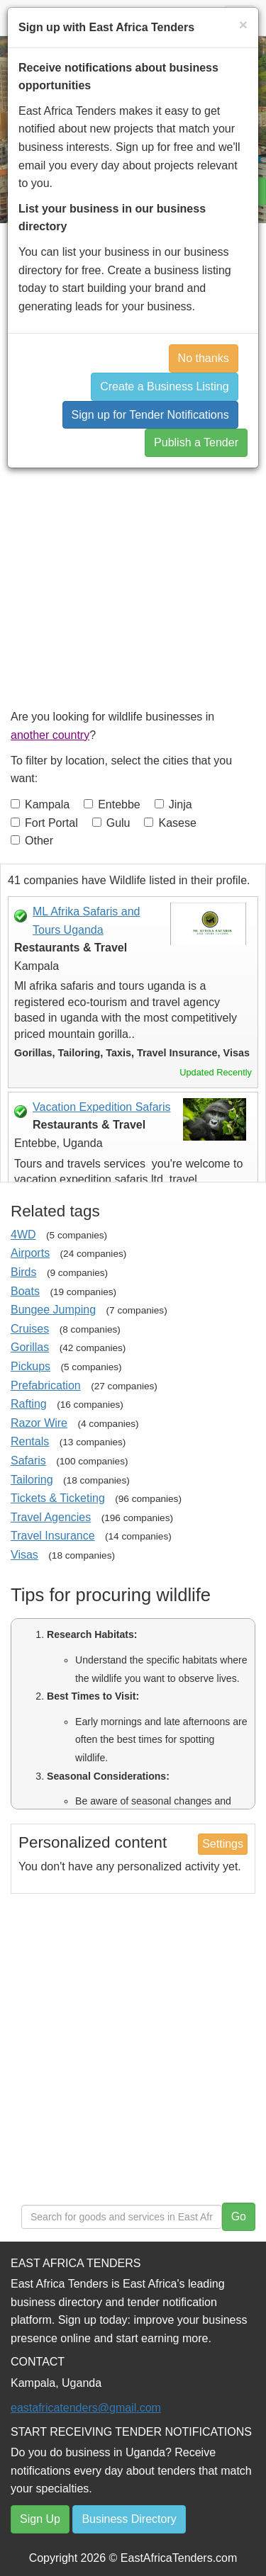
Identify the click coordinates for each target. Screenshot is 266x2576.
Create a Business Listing (164, 386)
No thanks (203, 358)
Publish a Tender (196, 442)
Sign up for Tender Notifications (150, 415)
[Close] (243, 24)
